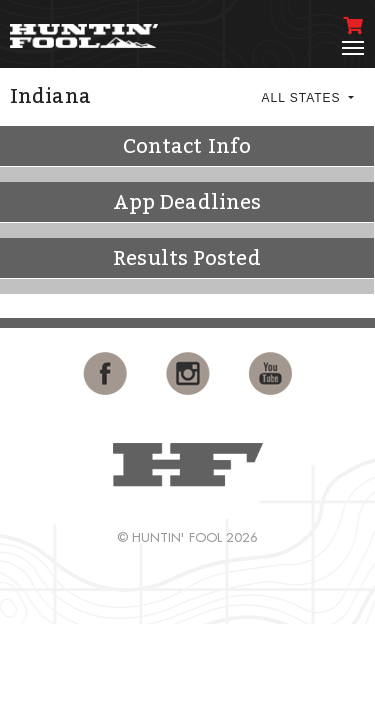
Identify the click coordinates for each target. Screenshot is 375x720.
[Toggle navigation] (353, 48)
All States (302, 98)
